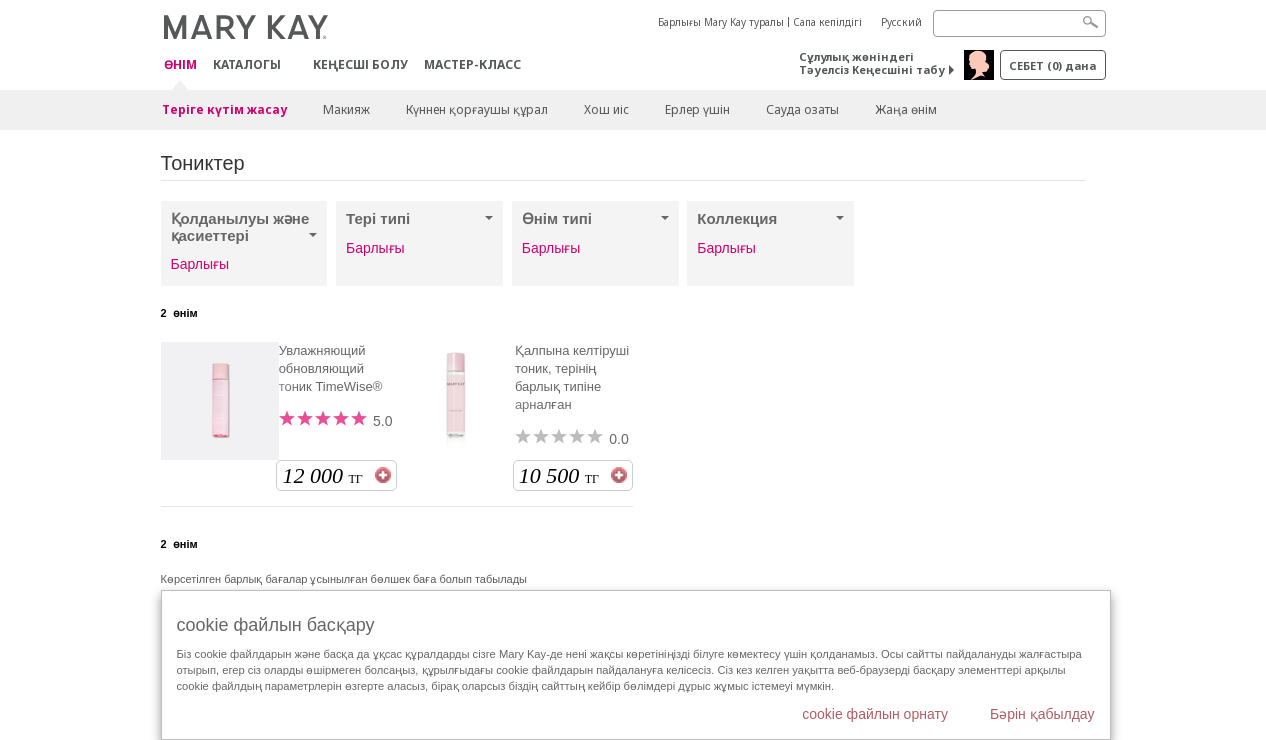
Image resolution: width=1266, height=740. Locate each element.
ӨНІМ (180, 65)
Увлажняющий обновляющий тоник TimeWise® (331, 368)
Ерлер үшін (697, 109)
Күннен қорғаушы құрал (477, 109)
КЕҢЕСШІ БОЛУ (360, 64)
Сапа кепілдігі (827, 22)
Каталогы (247, 64)
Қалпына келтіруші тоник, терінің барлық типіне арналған (572, 377)
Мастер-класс (472, 64)
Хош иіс (606, 109)
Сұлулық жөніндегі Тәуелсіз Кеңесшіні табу (872, 63)
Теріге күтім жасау (224, 109)
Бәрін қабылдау (1042, 714)
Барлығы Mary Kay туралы (721, 22)
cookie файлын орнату (875, 714)
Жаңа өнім (906, 109)
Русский (901, 22)
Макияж (346, 109)
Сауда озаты (802, 109)
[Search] (1019, 23)
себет (1052, 65)
